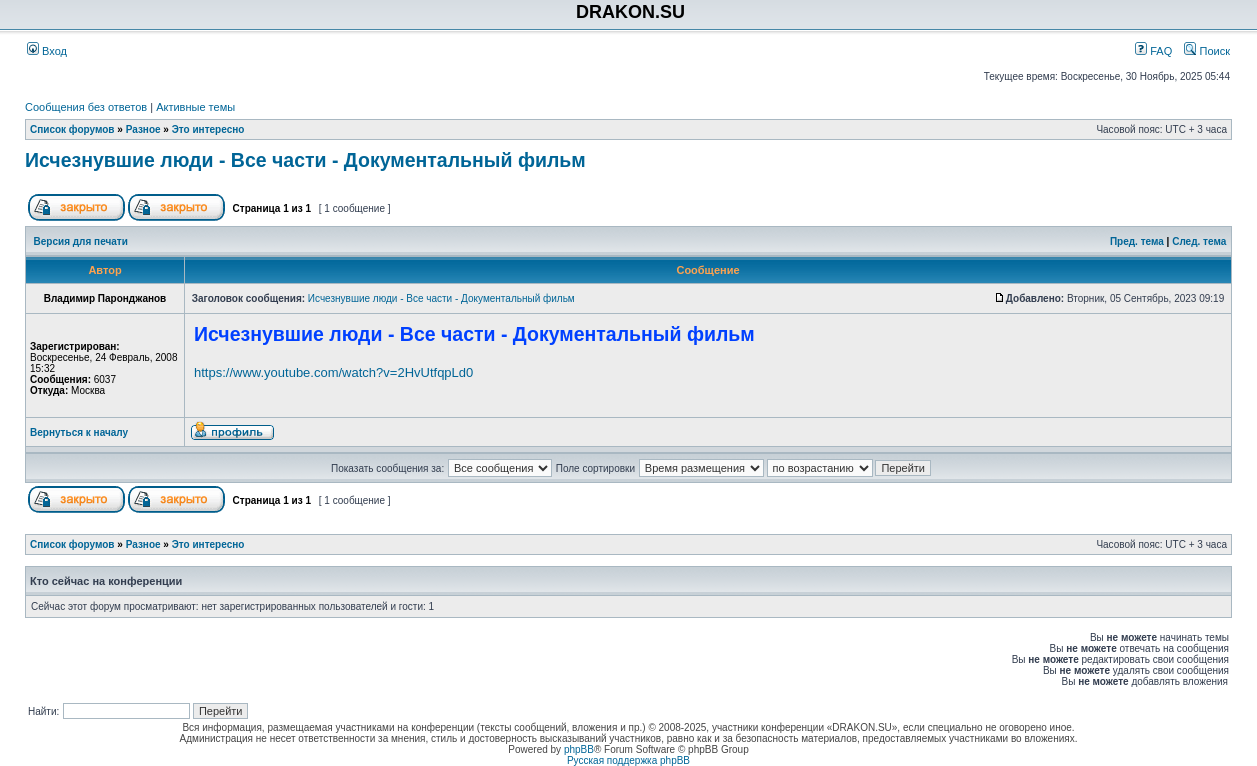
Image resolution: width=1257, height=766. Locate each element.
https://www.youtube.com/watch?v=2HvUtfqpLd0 (333, 372)
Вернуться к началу (79, 432)
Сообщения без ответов (86, 107)
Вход (47, 51)
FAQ (1153, 51)
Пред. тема (1137, 241)
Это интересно (208, 129)
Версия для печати (81, 241)
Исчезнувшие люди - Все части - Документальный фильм (305, 160)
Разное (143, 129)
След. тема (1199, 241)
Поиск (1207, 51)
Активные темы (195, 107)
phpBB (579, 749)
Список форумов (72, 129)
